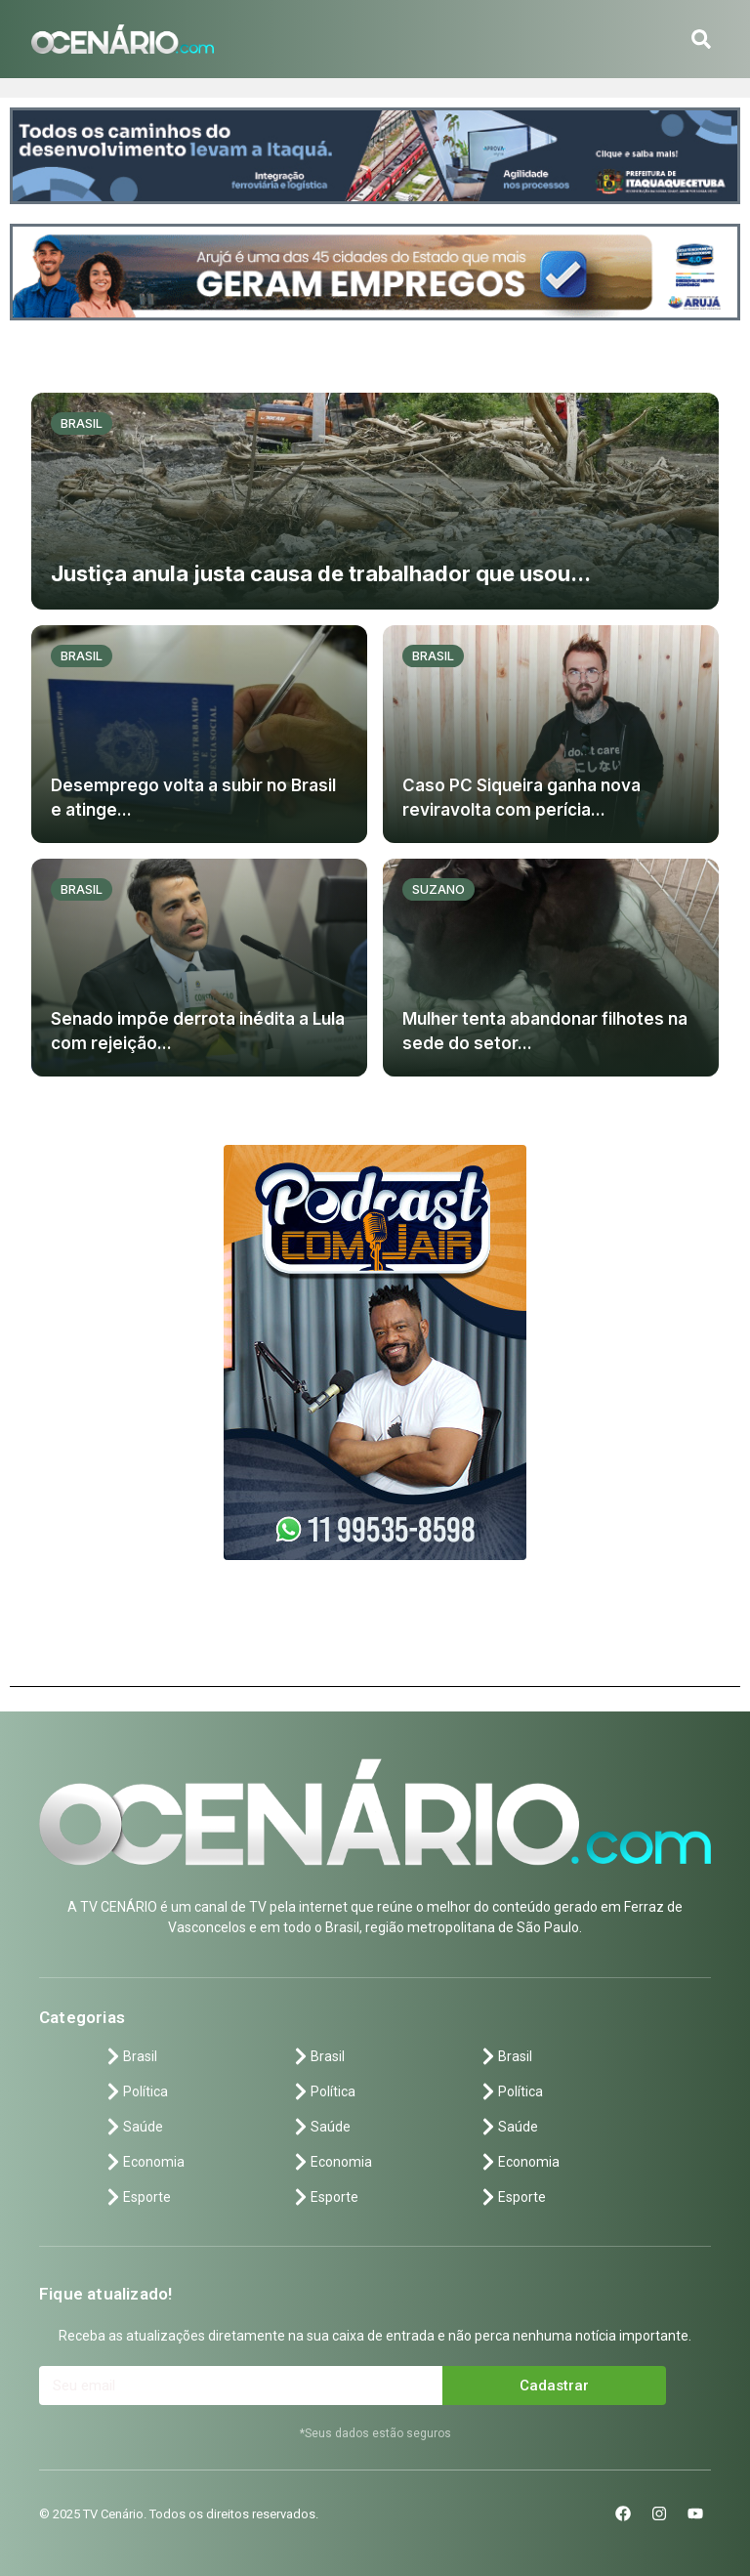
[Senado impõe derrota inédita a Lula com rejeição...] (199, 968)
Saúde (133, 2126)
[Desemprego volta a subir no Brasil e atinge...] (199, 734)
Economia (144, 2162)
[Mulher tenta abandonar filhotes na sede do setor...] (551, 968)
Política (136, 2091)
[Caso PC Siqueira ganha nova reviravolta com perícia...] (551, 734)
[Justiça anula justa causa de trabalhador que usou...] (375, 502)
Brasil (82, 423)
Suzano (438, 889)
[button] (701, 39)
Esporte (137, 2197)
